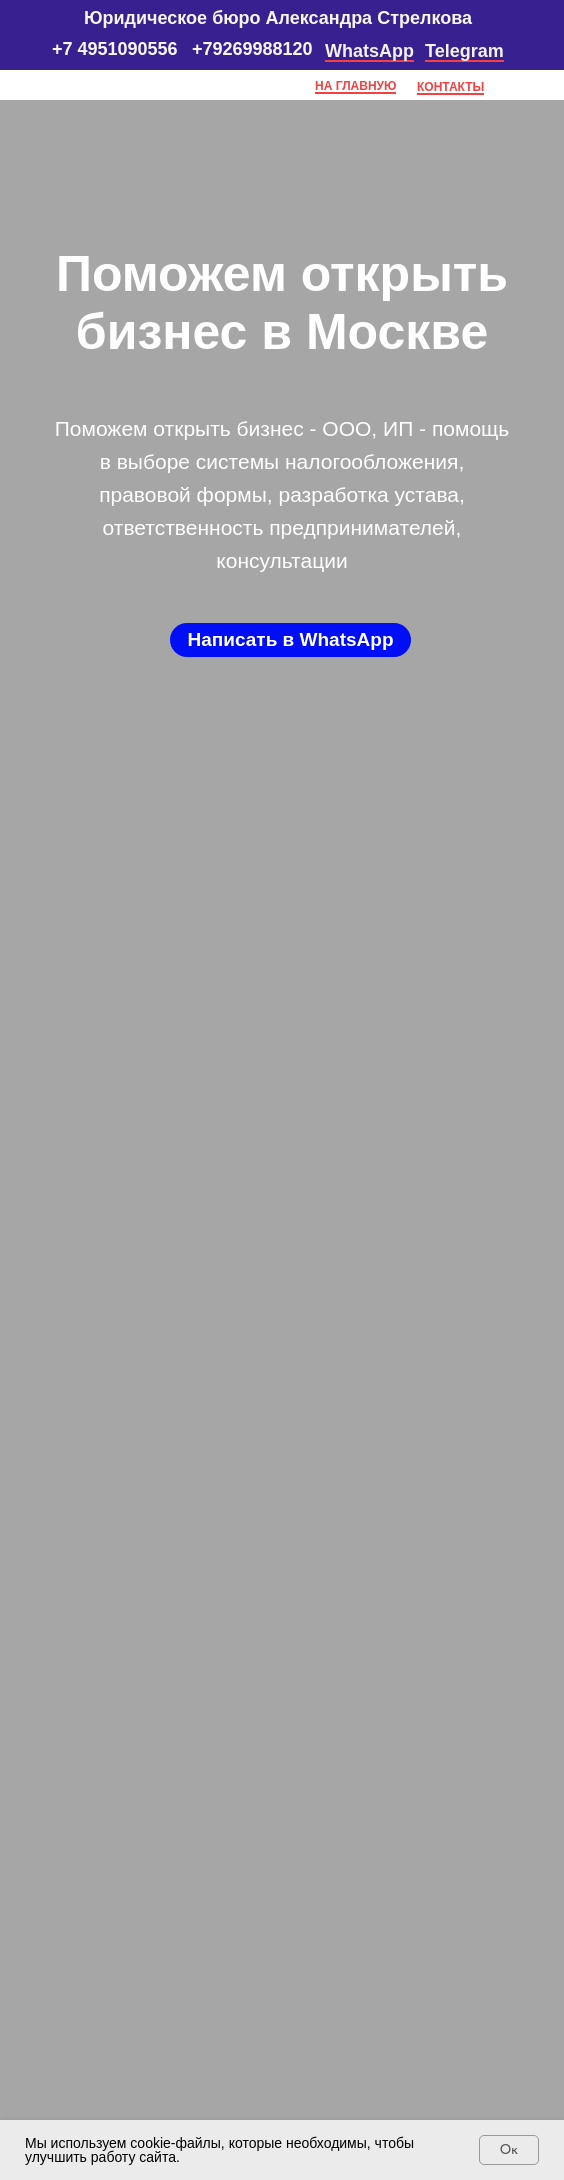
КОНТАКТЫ (450, 87)
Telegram (464, 51)
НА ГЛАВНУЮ (355, 86)
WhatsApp (369, 51)
